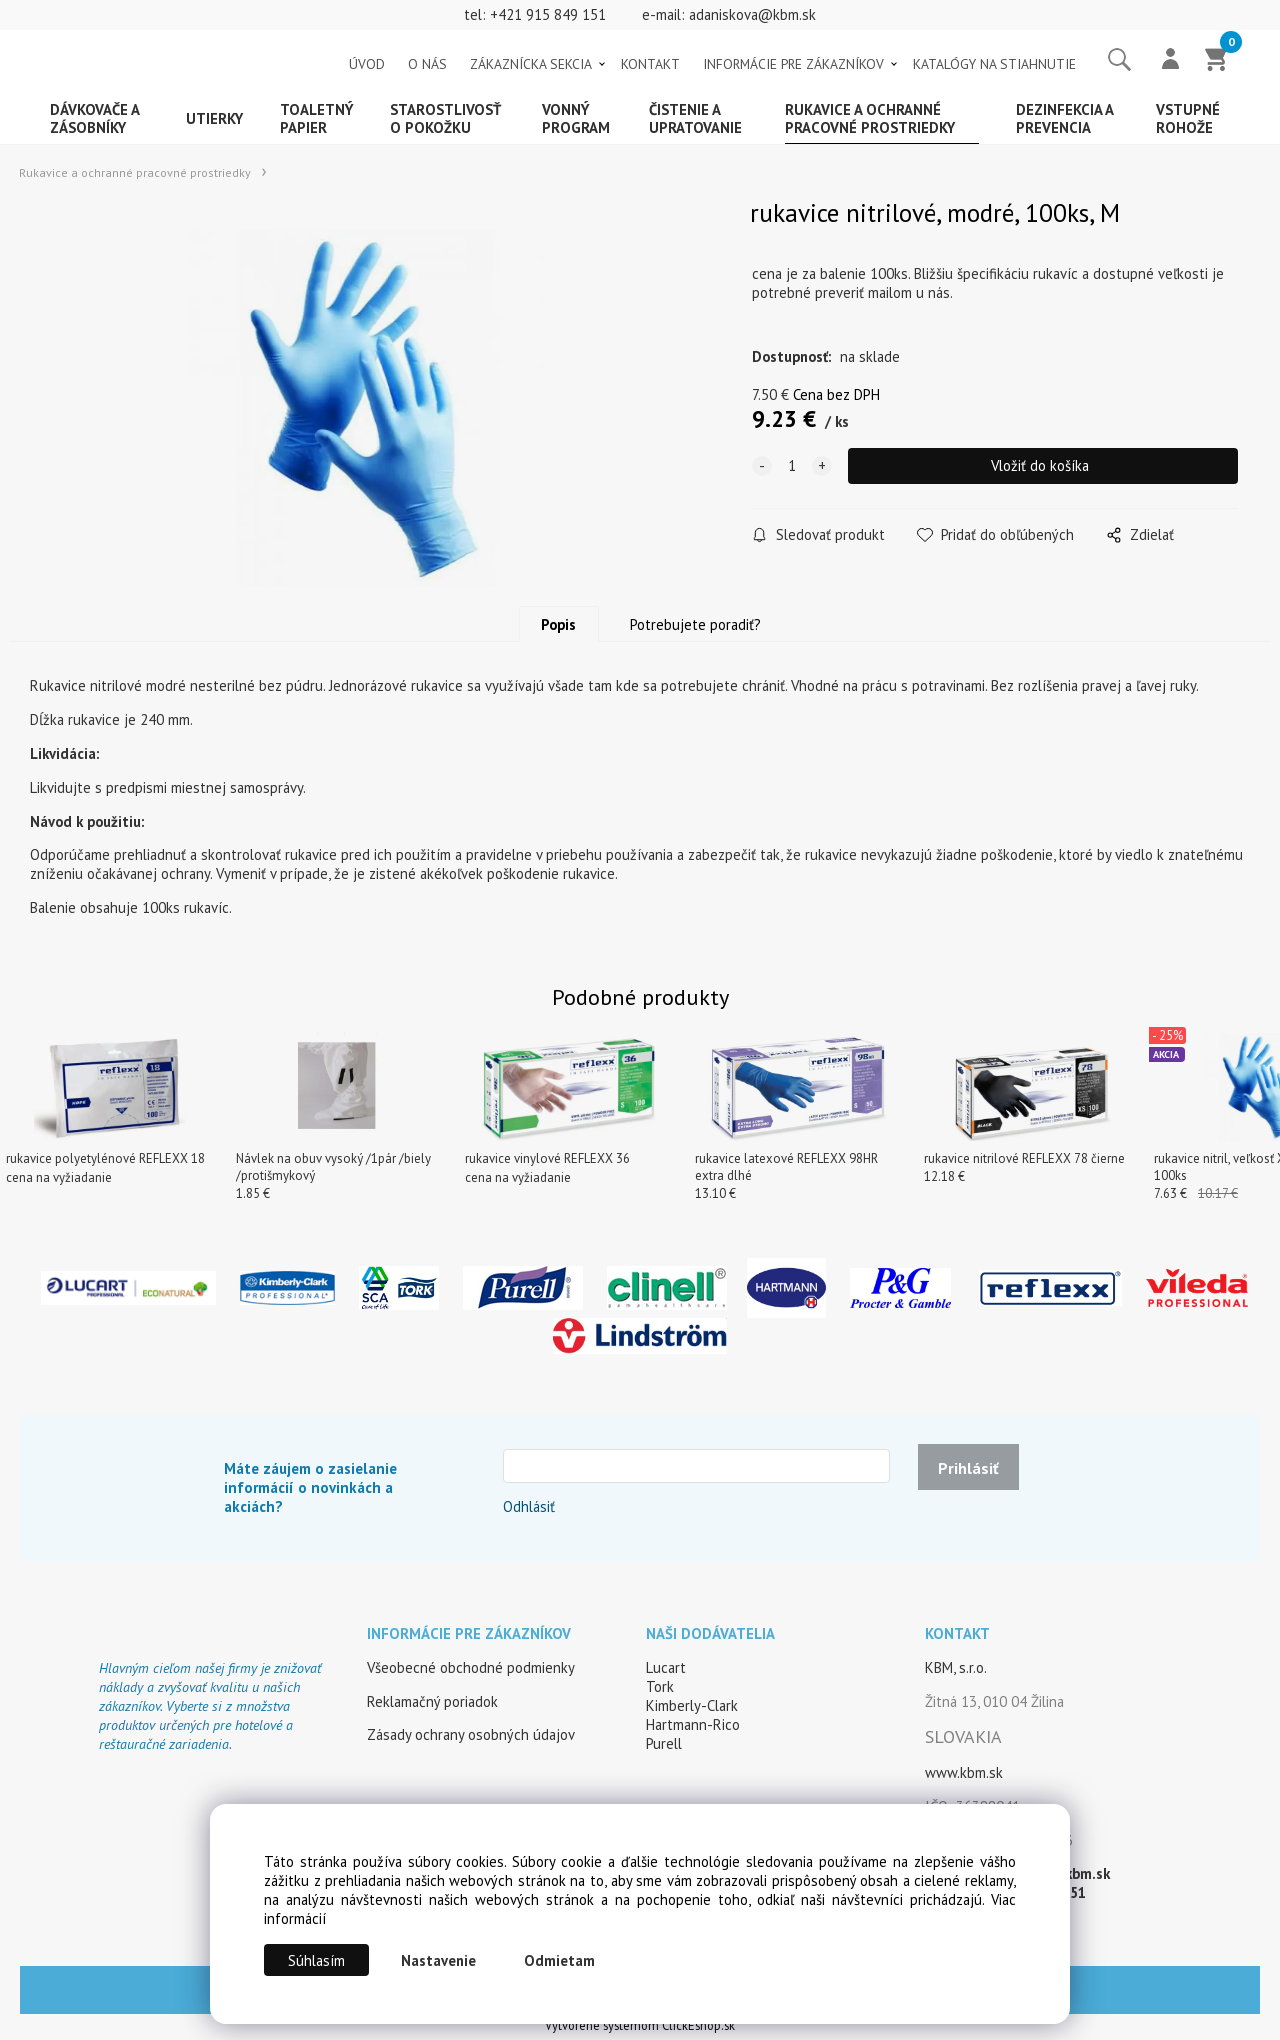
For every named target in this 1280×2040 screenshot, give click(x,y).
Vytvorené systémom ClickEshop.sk (640, 2031)
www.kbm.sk (964, 1777)
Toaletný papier (317, 118)
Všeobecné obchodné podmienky (471, 1672)
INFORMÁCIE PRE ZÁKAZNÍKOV (793, 64)
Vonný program (576, 118)
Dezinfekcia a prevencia (1065, 118)
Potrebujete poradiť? (695, 629)
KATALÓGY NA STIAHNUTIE (994, 64)
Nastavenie (438, 1960)
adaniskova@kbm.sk (752, 14)
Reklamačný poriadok (432, 1706)
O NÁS (427, 64)
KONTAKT (650, 64)
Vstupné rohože (1188, 118)
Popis (558, 629)
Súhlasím (316, 1960)
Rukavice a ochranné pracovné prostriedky (870, 118)
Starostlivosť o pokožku (445, 118)
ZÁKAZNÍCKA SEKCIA (531, 64)
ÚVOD (367, 64)
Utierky (214, 118)
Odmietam (559, 1960)
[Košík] (1217, 61)
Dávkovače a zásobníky (95, 118)
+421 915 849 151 (548, 14)
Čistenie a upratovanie (695, 118)
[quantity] (792, 466)
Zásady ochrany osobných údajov (471, 1739)
